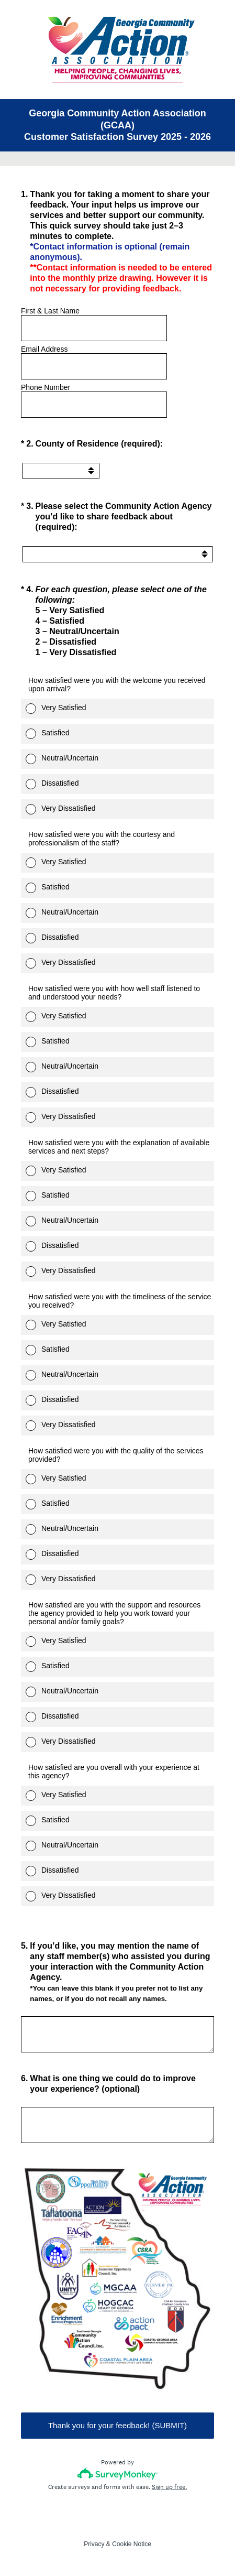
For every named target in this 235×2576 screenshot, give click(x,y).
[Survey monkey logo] (117, 2473)
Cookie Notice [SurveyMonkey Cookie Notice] (131, 2544)
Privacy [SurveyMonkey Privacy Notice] (94, 2544)
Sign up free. (169, 2487)
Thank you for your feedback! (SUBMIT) (117, 2425)
